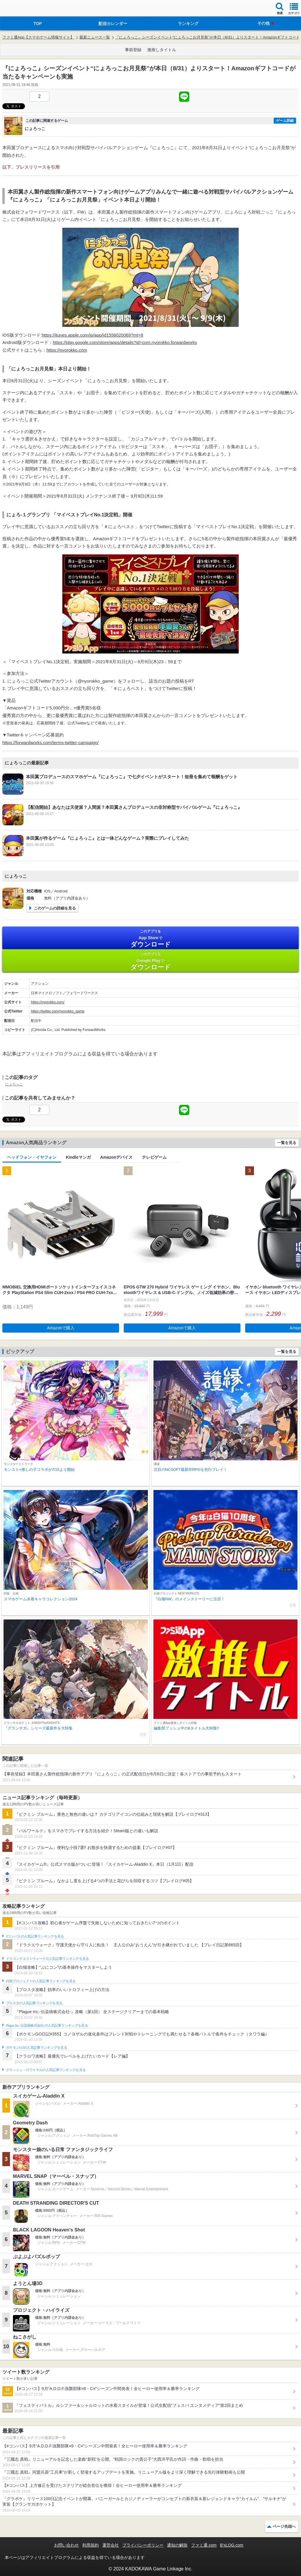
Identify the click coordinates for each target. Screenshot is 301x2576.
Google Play (150, 961)
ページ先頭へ (284, 2526)
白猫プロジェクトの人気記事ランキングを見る (41, 1981)
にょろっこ (14, 1084)
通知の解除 (177, 2545)
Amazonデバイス (116, 1157)
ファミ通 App (22, 9)
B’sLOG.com (231, 2545)
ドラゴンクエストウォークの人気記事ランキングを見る (47, 1958)
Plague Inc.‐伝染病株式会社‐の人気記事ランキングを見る (47, 2025)
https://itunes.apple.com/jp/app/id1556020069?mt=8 (92, 334)
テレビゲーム (154, 1157)
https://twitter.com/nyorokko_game (57, 1011)
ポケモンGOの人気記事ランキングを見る (36, 2047)
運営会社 (110, 2545)
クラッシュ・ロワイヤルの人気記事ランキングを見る (46, 2070)
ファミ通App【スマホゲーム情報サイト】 (38, 37)
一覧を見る (286, 1142)
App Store (150, 938)
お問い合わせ (66, 2545)
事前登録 (133, 49)
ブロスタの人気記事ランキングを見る (34, 2003)
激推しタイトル (161, 49)
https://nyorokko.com (66, 349)
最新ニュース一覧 (94, 37)
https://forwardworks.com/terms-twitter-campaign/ (50, 742)
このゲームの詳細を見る (55, 908)
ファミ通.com (203, 2545)
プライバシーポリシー (142, 2545)
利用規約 (90, 2545)
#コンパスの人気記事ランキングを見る (35, 1936)
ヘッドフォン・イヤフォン (31, 1157)
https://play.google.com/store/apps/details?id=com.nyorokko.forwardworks (125, 342)
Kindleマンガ (78, 1157)
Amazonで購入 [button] (60, 1328)
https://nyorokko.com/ (47, 1002)
